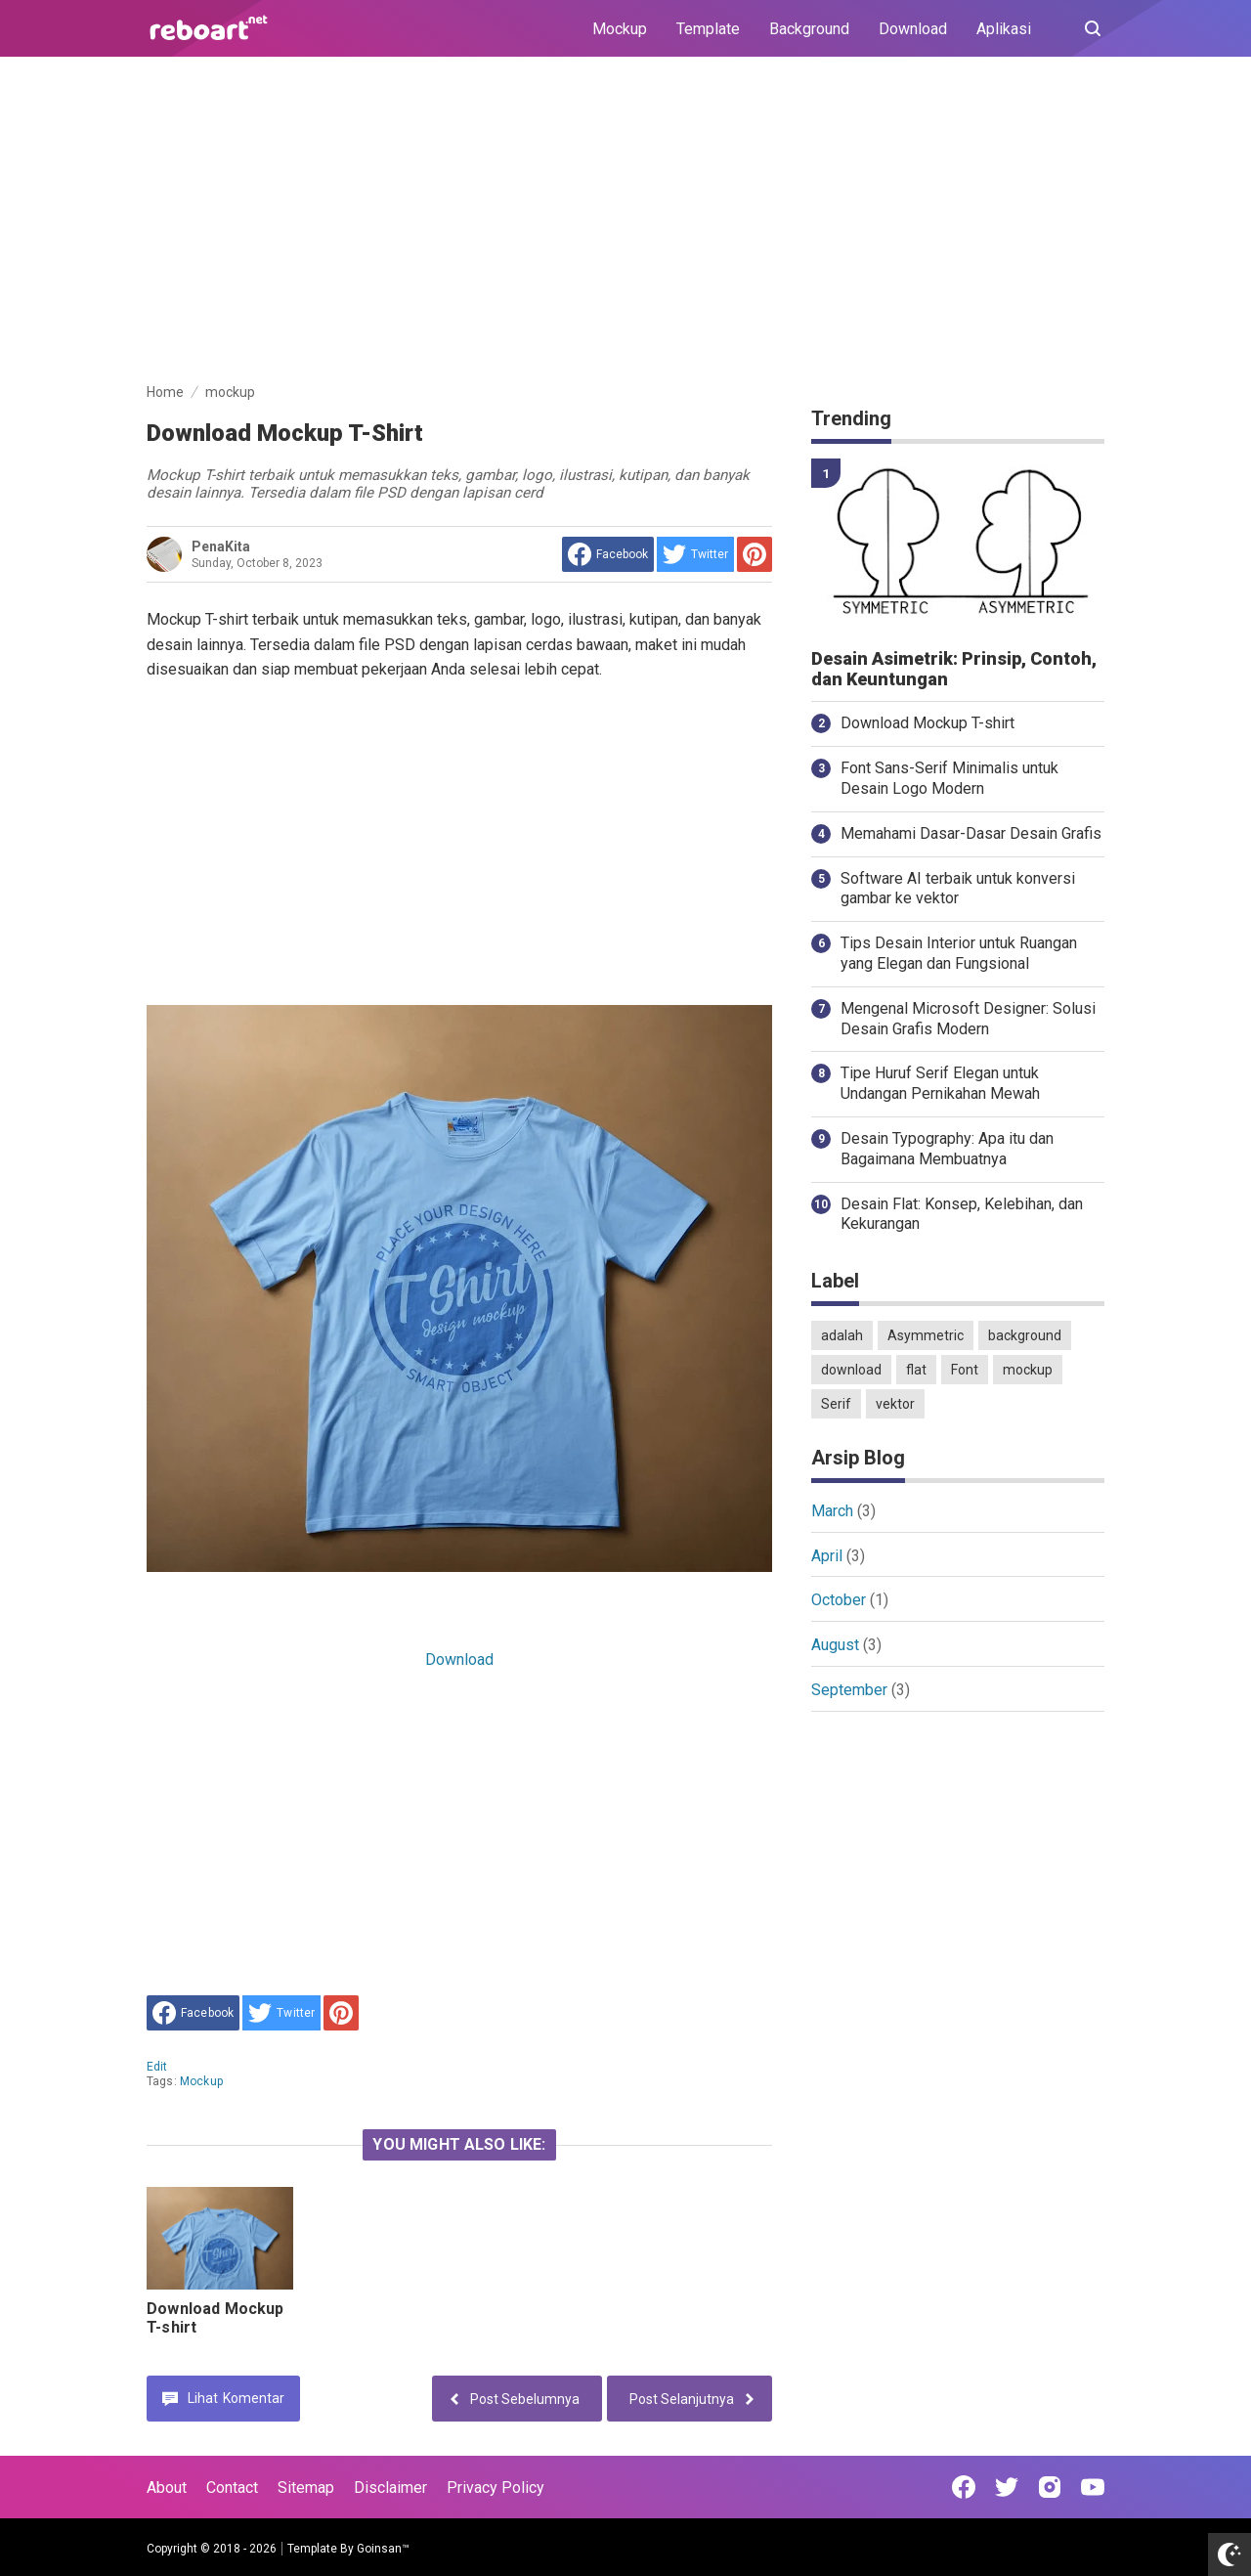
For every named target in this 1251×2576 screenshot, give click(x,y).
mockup (201, 2081)
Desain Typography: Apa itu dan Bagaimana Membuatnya (947, 1148)
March (832, 1511)
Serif (836, 1404)
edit (157, 2067)
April (826, 1556)
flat (916, 1369)
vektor (895, 1404)
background (1024, 1335)
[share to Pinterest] (754, 554)
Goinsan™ (383, 2548)
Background (809, 29)
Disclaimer (390, 2487)
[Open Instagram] (1049, 2487)
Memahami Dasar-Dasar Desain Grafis (971, 833)
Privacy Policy (495, 2487)
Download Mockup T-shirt (927, 723)
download (851, 1369)
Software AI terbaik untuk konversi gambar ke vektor (958, 888)
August (835, 1645)
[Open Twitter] (1006, 2487)
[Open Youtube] (1092, 2487)
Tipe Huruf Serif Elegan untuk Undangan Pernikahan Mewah (940, 1083)
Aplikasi (1003, 29)
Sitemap (306, 2487)
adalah (842, 1335)
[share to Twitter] (695, 554)
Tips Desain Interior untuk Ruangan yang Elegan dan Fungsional (959, 953)
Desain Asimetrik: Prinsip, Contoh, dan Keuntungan (954, 669)
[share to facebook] (608, 554)
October (838, 1600)
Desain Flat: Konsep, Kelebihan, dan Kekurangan (962, 1214)
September (849, 1690)
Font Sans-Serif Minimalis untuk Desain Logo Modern (949, 778)
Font (964, 1369)
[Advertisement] (625, 223)
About (167, 2487)
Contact (232, 2487)
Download (913, 29)
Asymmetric (925, 1335)
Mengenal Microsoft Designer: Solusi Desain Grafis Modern (968, 1018)
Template (708, 29)
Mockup (619, 29)
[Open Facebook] (963, 2487)
